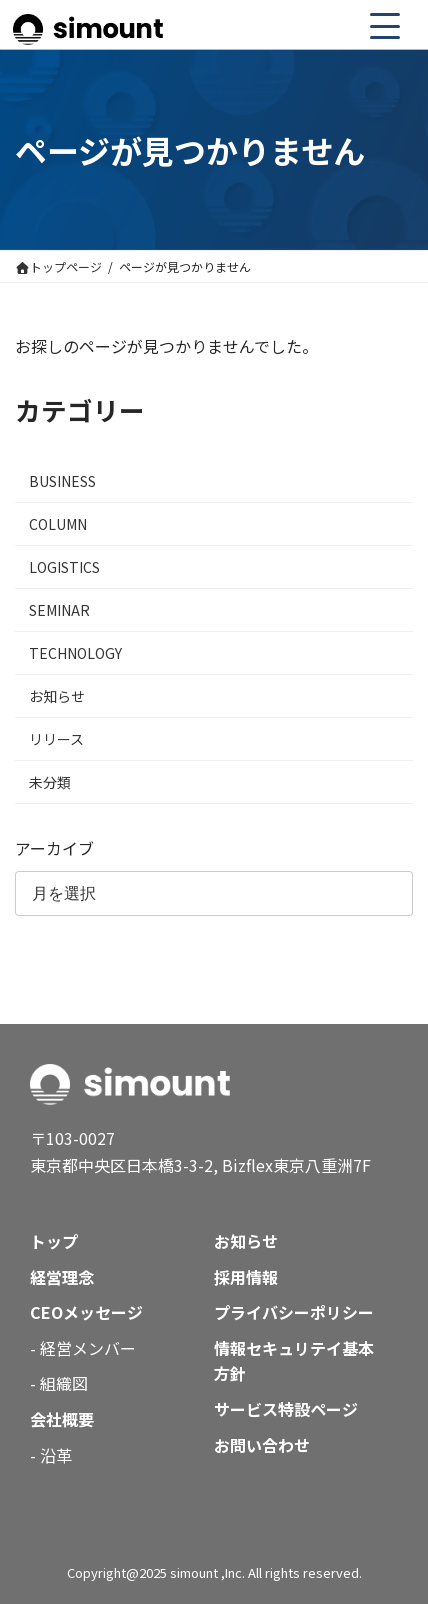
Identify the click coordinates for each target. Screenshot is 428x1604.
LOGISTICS (64, 567)
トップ (54, 1241)
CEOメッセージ (86, 1312)
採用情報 (246, 1277)
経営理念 (62, 1277)
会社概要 (62, 1419)
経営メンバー (88, 1348)
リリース (56, 739)
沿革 (56, 1455)
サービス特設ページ (286, 1409)
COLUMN (58, 524)
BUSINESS (62, 481)
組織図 (64, 1383)
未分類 (50, 782)
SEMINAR (59, 610)
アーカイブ (54, 848)
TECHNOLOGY (75, 653)
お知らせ (57, 696)
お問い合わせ (262, 1445)
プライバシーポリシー (294, 1312)
